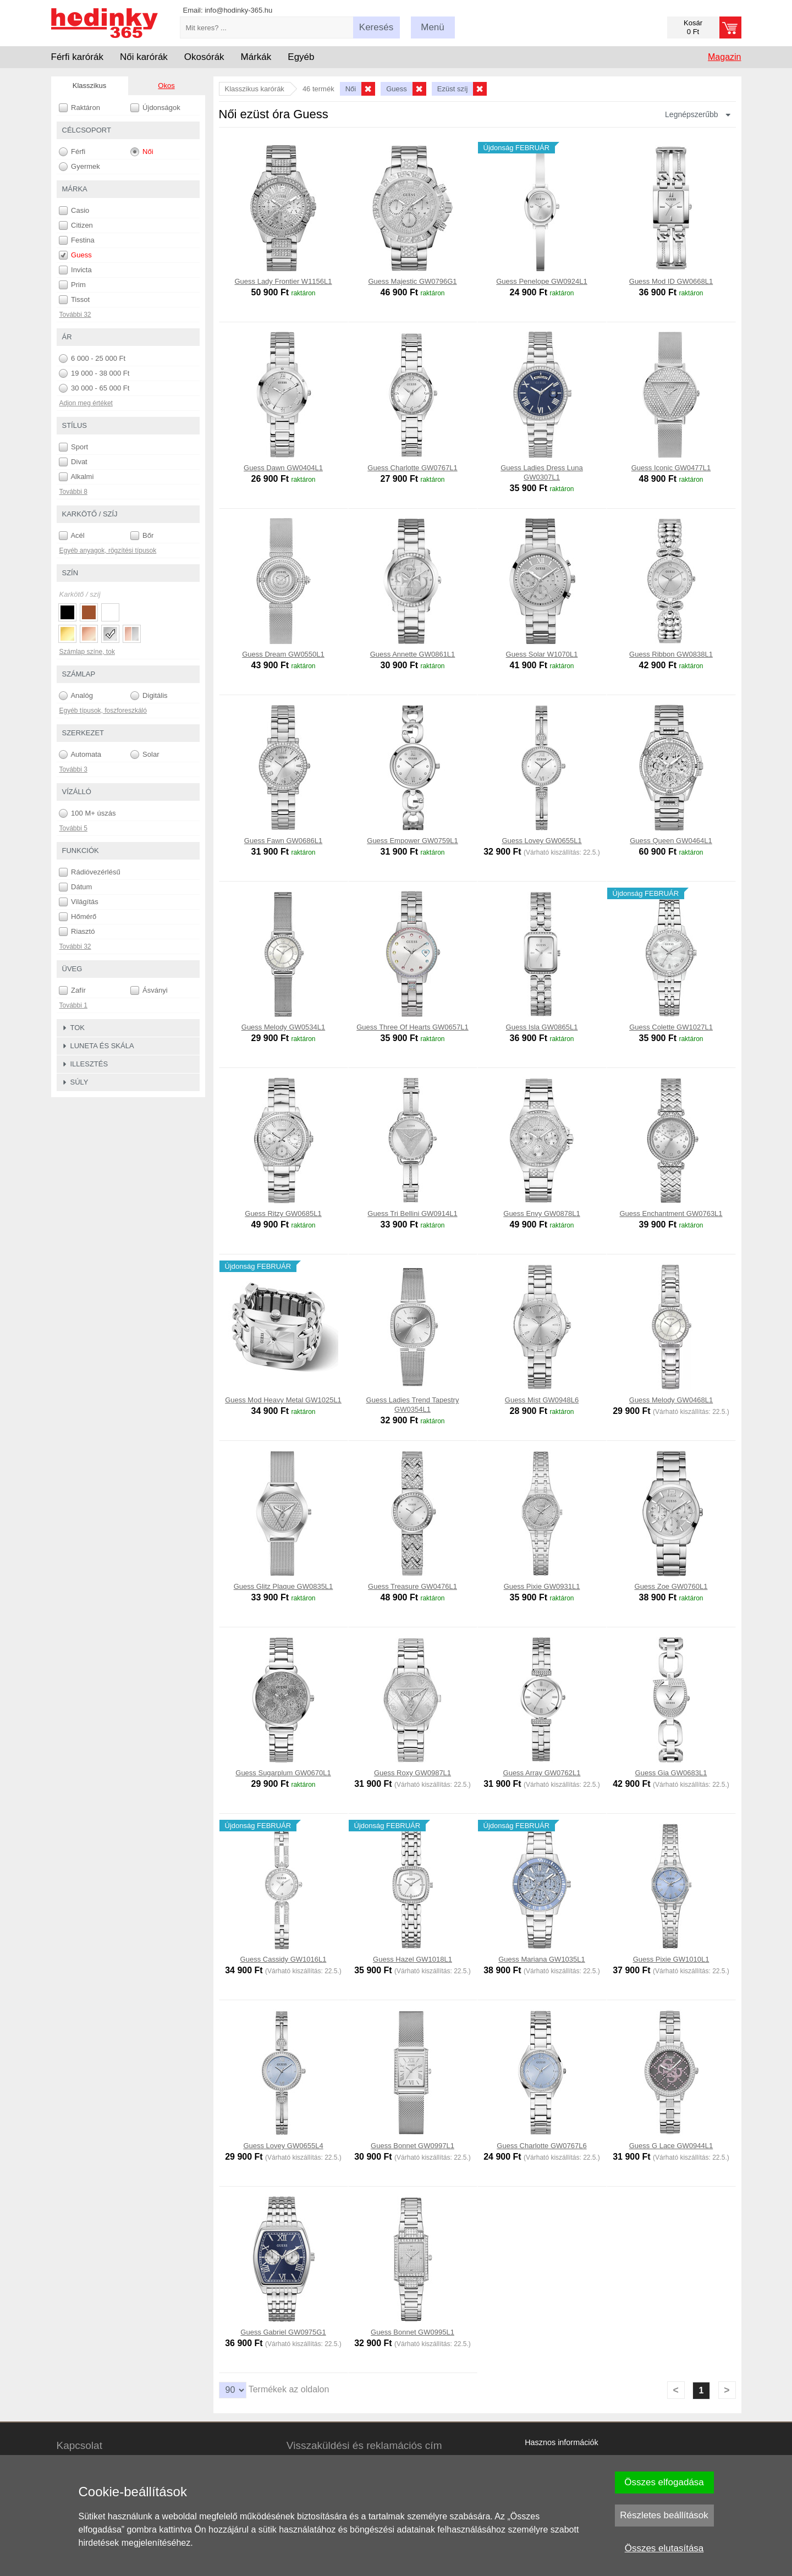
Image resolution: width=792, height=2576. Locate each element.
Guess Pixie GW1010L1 (671, 1959)
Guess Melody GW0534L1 (283, 1027)
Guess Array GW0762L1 (542, 1773)
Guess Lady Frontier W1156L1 (283, 281)
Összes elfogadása (664, 2482)
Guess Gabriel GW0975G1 (283, 2332)
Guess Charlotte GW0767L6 (541, 2146)
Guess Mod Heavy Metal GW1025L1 (283, 1400)
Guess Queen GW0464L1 (671, 840)
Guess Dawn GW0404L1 (283, 468)
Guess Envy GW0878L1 (541, 1213)
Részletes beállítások (664, 2515)
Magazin (724, 57)
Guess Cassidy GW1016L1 (283, 1959)
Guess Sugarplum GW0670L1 (283, 1773)
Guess (75, 255)
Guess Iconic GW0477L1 (671, 468)
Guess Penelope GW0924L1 (541, 281)
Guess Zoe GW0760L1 (671, 1586)
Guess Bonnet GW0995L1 (412, 2332)
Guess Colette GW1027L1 (671, 1027)
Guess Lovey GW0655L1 (541, 840)
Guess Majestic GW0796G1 (412, 281)
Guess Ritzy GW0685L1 (283, 1213)
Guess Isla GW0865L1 (542, 1027)
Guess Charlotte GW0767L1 (412, 468)
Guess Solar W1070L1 (542, 654)
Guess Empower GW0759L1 (412, 840)
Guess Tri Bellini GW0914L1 (412, 1213)
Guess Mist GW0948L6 (542, 1400)
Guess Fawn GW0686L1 (283, 840)
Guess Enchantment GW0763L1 (670, 1213)
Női (141, 151)
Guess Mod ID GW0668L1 (671, 281)
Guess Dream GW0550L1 (283, 654)
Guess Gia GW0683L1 (671, 1773)
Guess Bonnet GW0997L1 (412, 2146)
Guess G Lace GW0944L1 (671, 2146)
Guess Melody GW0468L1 (671, 1400)
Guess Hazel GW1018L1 (412, 1959)
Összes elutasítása (664, 2548)
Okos (166, 85)
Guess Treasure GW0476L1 (412, 1586)
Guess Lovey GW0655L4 (283, 2146)
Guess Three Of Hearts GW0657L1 (412, 1027)
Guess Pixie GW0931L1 (542, 1586)
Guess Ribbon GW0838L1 (671, 654)
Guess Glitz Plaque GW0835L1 (283, 1586)
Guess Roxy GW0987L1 (412, 1773)
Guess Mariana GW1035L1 (541, 1959)
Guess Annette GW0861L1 (412, 654)
